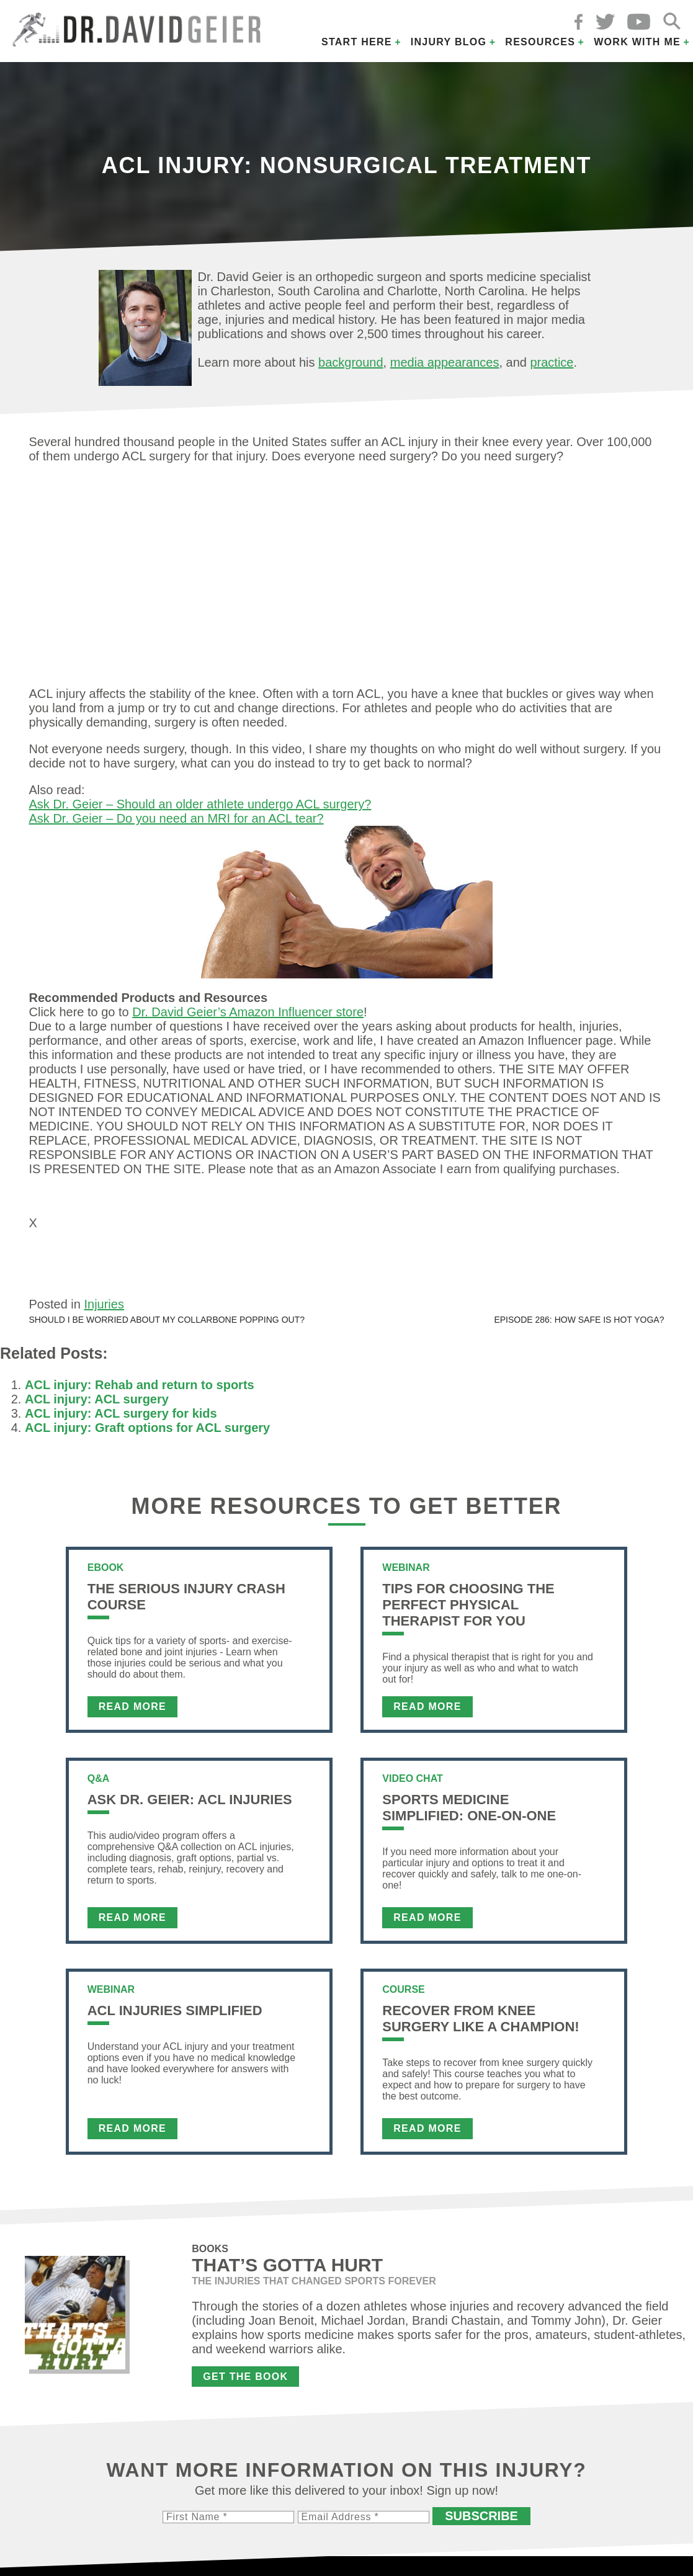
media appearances (444, 362)
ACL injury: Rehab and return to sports (139, 1390)
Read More (132, 1712)
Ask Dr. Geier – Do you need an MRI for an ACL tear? (176, 818)
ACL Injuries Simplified (174, 2016)
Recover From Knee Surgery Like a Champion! (480, 2024)
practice (551, 362)
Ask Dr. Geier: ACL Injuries (189, 1805)
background (350, 362)
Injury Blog (449, 42)
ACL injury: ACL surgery (97, 1404)
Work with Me (637, 42)
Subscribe (481, 2521)
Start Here (356, 42)
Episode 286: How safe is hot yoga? (579, 1325)
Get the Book (245, 2382)
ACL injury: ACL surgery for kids (121, 1419)
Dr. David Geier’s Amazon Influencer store (248, 1012)
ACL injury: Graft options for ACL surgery (147, 1433)
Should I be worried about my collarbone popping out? (167, 1325)
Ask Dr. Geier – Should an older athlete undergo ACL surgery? (200, 804)
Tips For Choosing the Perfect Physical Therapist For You (468, 1610)
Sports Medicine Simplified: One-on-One (469, 1813)
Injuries (103, 1310)
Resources (540, 42)
